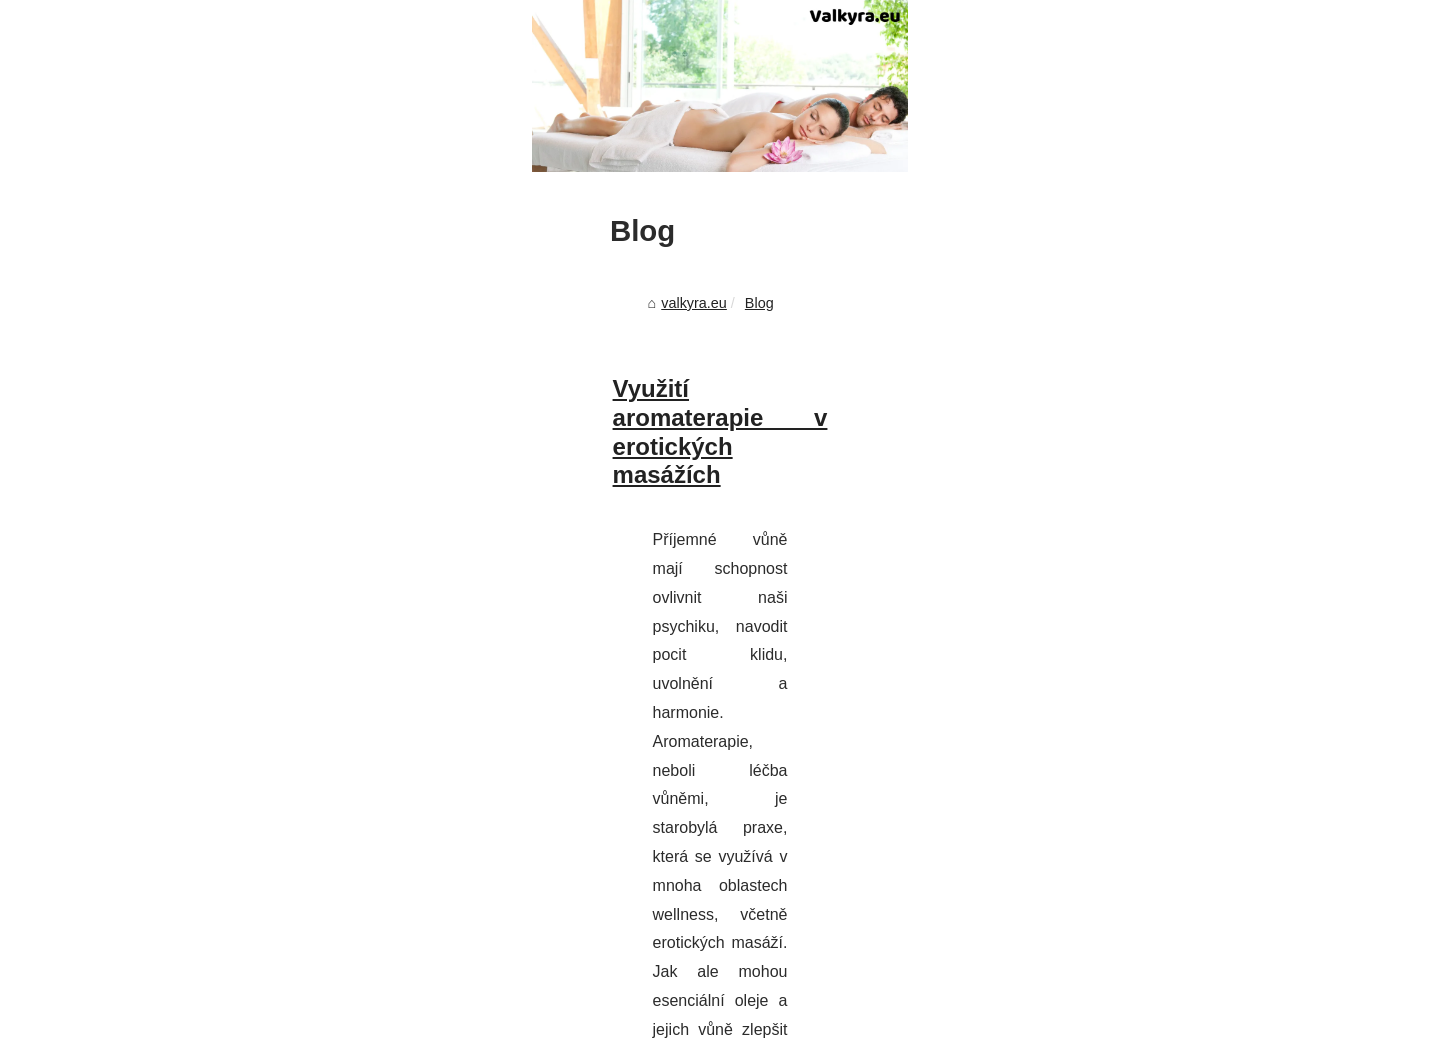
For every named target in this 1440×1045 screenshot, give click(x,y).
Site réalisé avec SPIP (626, 1023)
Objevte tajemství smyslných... (1142, 916)
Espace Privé (737, 1023)
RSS (540, 1023)
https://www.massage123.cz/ (276, 926)
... (398, 926)
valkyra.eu (212, 689)
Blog (276, 689)
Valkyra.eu (195, 1023)
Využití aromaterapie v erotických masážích (377, 775)
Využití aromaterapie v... (1122, 808)
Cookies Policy (474, 1023)
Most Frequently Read (1116, 636)
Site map (1073, 680)
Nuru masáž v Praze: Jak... (1131, 960)
